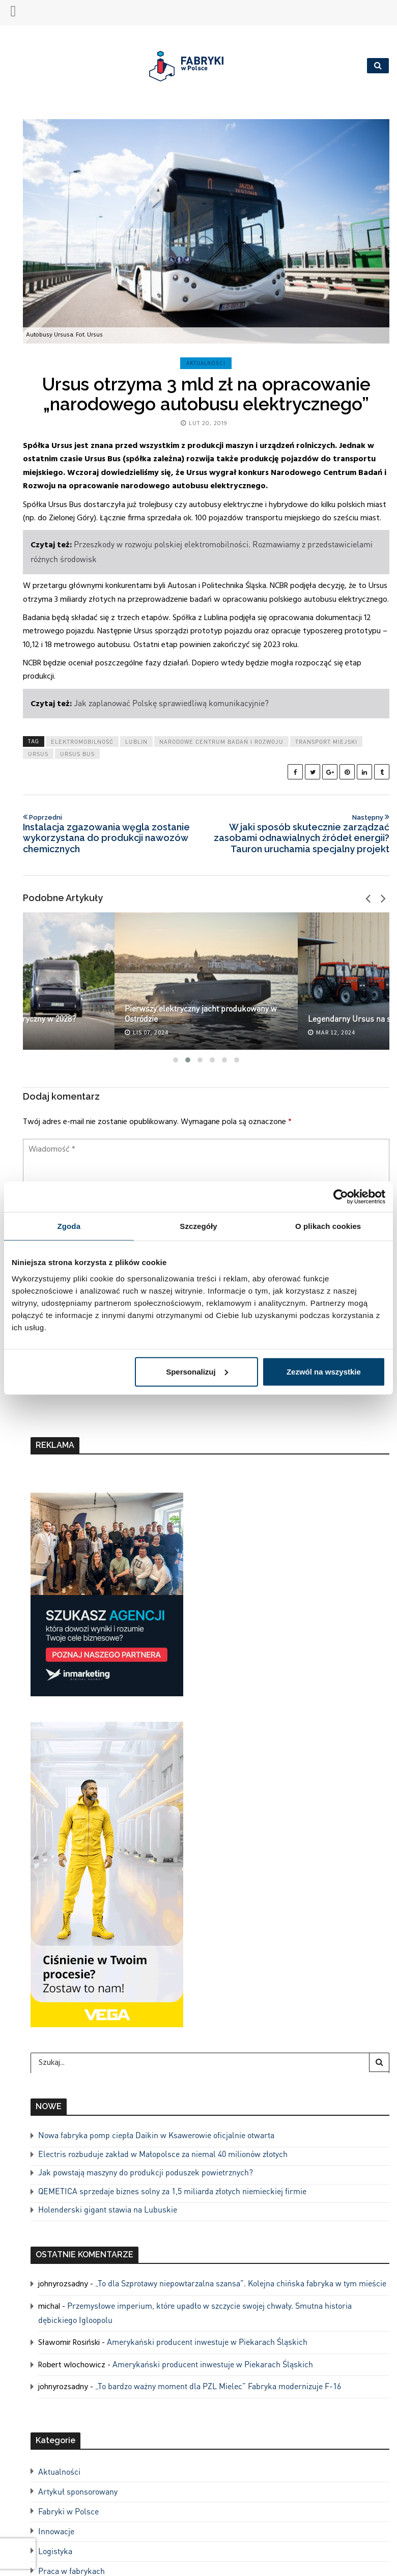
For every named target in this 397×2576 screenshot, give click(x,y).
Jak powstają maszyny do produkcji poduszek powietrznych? (145, 2172)
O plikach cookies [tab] (328, 1226)
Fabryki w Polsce (68, 2511)
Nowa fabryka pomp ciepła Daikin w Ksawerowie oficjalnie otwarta (156, 2135)
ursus (38, 754)
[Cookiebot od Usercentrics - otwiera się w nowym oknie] (340, 1197)
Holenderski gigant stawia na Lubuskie (107, 2209)
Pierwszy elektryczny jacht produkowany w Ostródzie (201, 1013)
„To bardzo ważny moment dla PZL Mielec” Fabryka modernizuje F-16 (218, 2386)
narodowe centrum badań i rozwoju (221, 741)
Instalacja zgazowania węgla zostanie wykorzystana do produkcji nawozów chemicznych (111, 833)
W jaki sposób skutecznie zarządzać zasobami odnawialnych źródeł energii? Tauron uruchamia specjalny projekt (301, 833)
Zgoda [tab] (69, 1226)
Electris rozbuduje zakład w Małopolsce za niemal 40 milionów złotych (163, 2153)
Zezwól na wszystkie (324, 1371)
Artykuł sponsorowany (78, 2491)
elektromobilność (82, 741)
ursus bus (77, 754)
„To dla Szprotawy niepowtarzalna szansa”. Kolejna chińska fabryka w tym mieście (240, 2283)
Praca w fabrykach (71, 2570)
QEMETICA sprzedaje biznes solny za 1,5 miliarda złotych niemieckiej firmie (172, 2191)
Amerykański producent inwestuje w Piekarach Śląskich (207, 2341)
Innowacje (56, 2531)
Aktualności (205, 363)
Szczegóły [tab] (198, 1226)
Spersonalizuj (197, 1371)
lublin (136, 741)
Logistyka (55, 2550)
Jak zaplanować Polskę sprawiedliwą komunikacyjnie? (171, 702)
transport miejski (326, 741)
